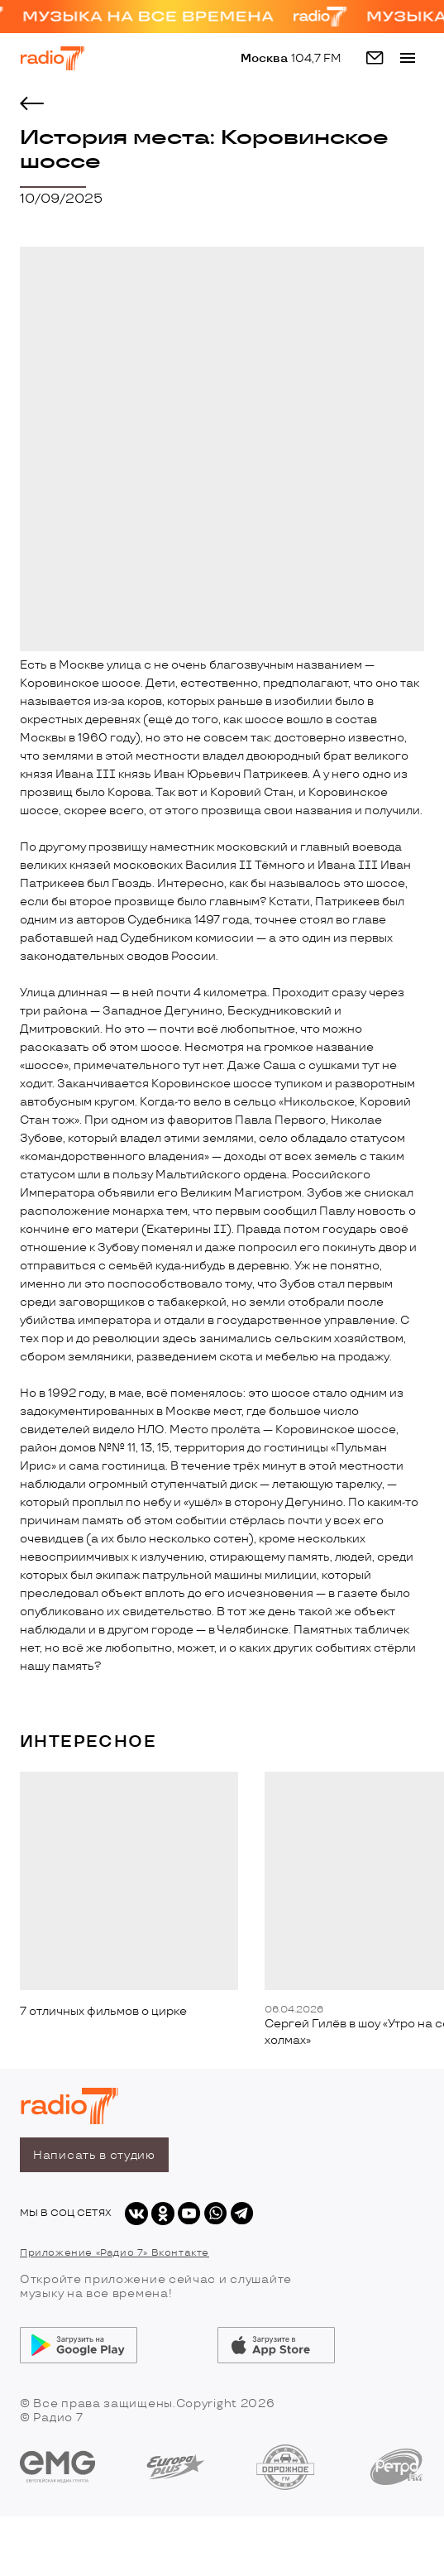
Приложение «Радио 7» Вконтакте (114, 2253)
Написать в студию (94, 2155)
